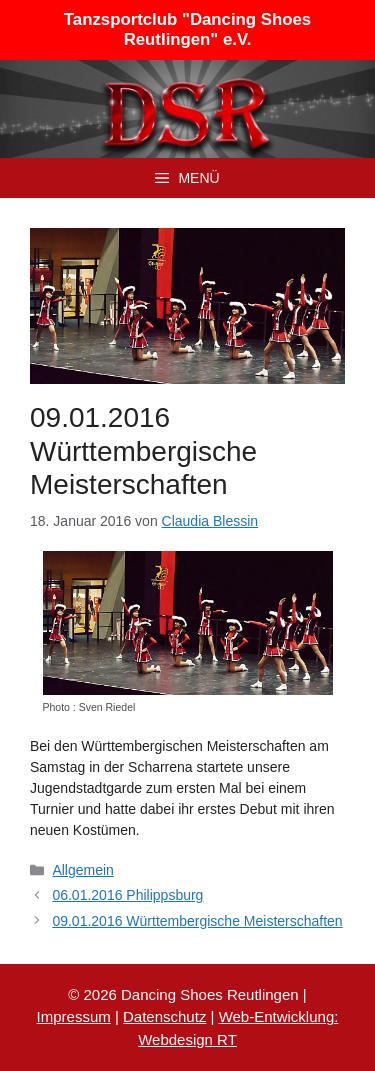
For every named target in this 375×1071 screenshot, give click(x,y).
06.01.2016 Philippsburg (127, 895)
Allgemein (82, 870)
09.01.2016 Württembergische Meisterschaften (197, 921)
